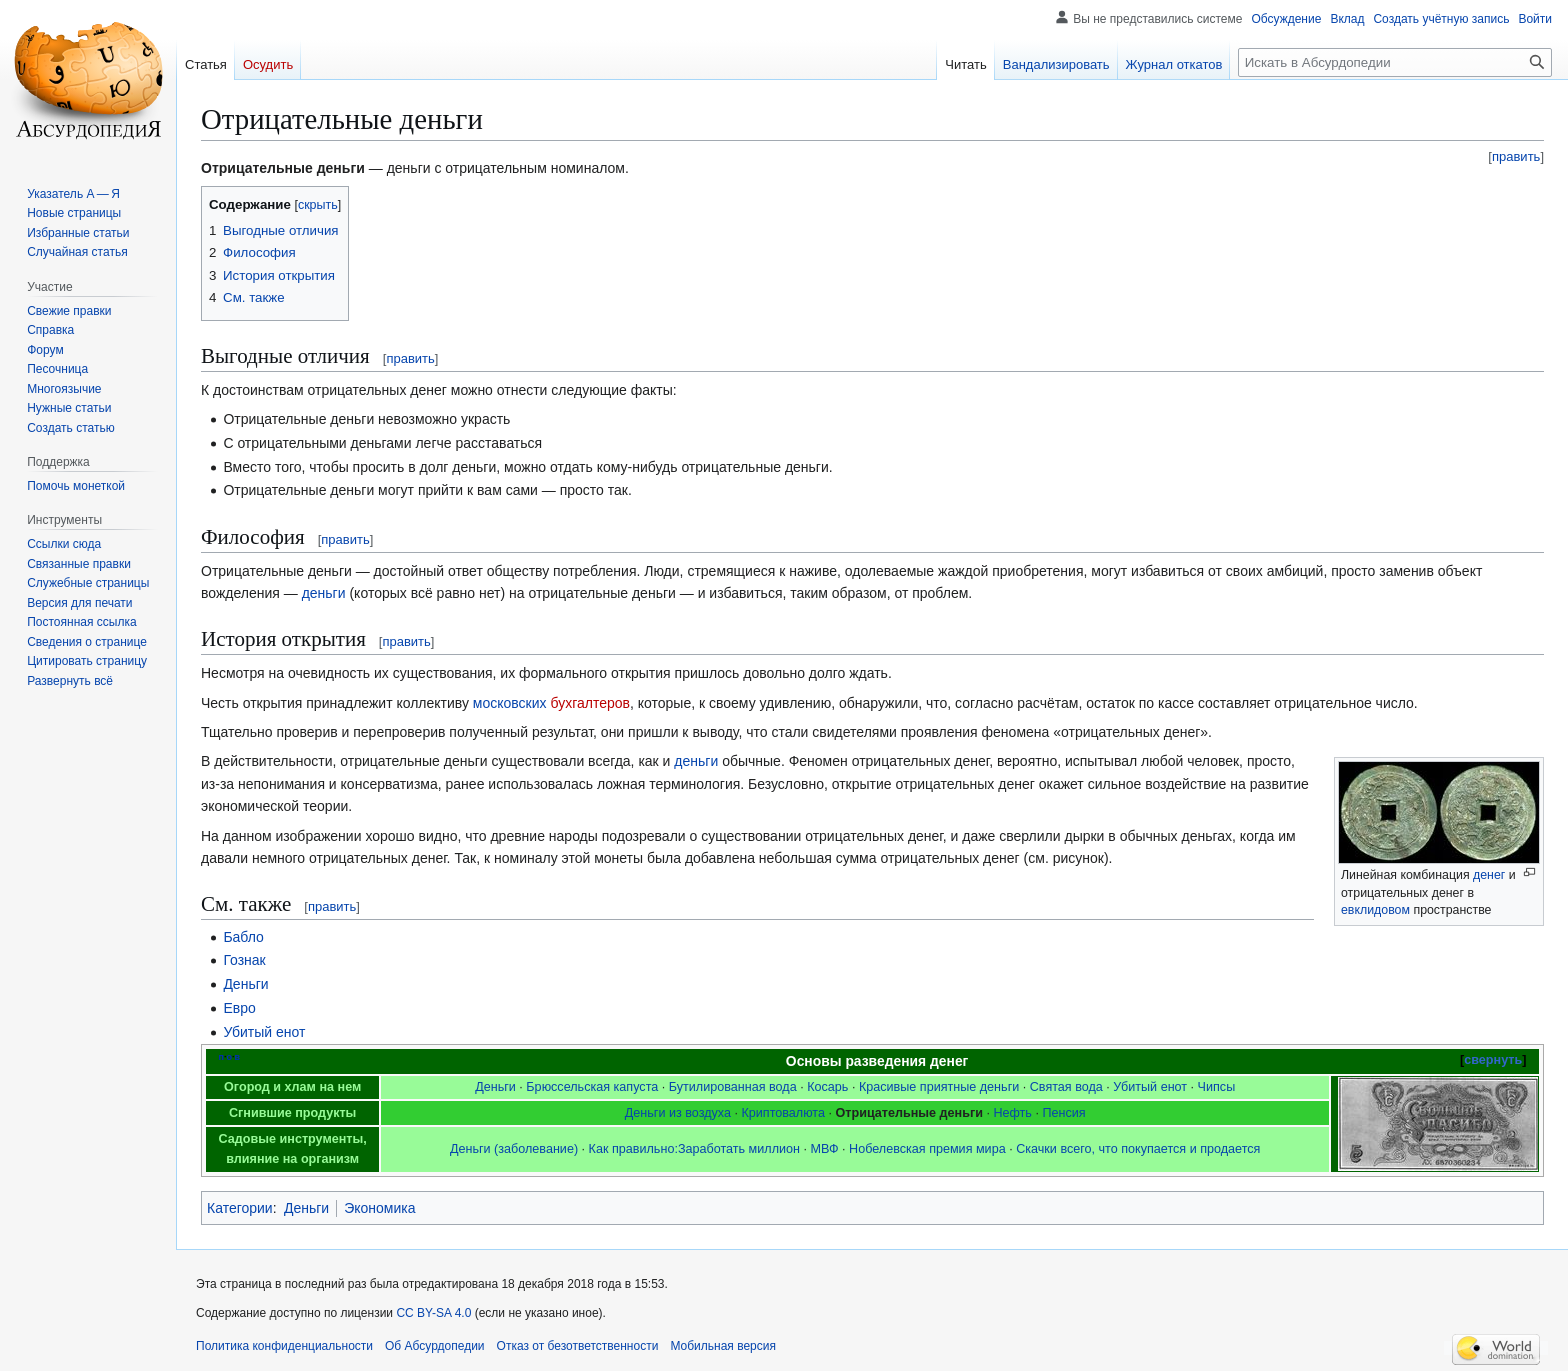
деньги (324, 593)
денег (1489, 875)
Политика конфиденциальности (284, 1346)
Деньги (245, 984)
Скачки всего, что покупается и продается (1138, 1149)
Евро (239, 1008)
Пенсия (1063, 1113)
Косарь (827, 1087)
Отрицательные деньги (909, 1113)
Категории (240, 1208)
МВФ (825, 1149)
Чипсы (1217, 1087)
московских (510, 703)
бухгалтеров (590, 703)
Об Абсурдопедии (435, 1346)
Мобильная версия (723, 1346)
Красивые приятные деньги (939, 1087)
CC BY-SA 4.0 (433, 1313)
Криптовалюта (783, 1113)
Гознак (244, 960)
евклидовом (1375, 910)
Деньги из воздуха (678, 1113)
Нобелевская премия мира (927, 1149)
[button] (70, 681)
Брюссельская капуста (592, 1087)
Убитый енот (264, 1032)
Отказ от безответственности (578, 1346)
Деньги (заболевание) (514, 1149)
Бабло (243, 937)
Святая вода (1066, 1087)
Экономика (379, 1208)
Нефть (1012, 1113)
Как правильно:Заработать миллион (694, 1149)
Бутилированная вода (733, 1087)
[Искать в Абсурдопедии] (1395, 62)
